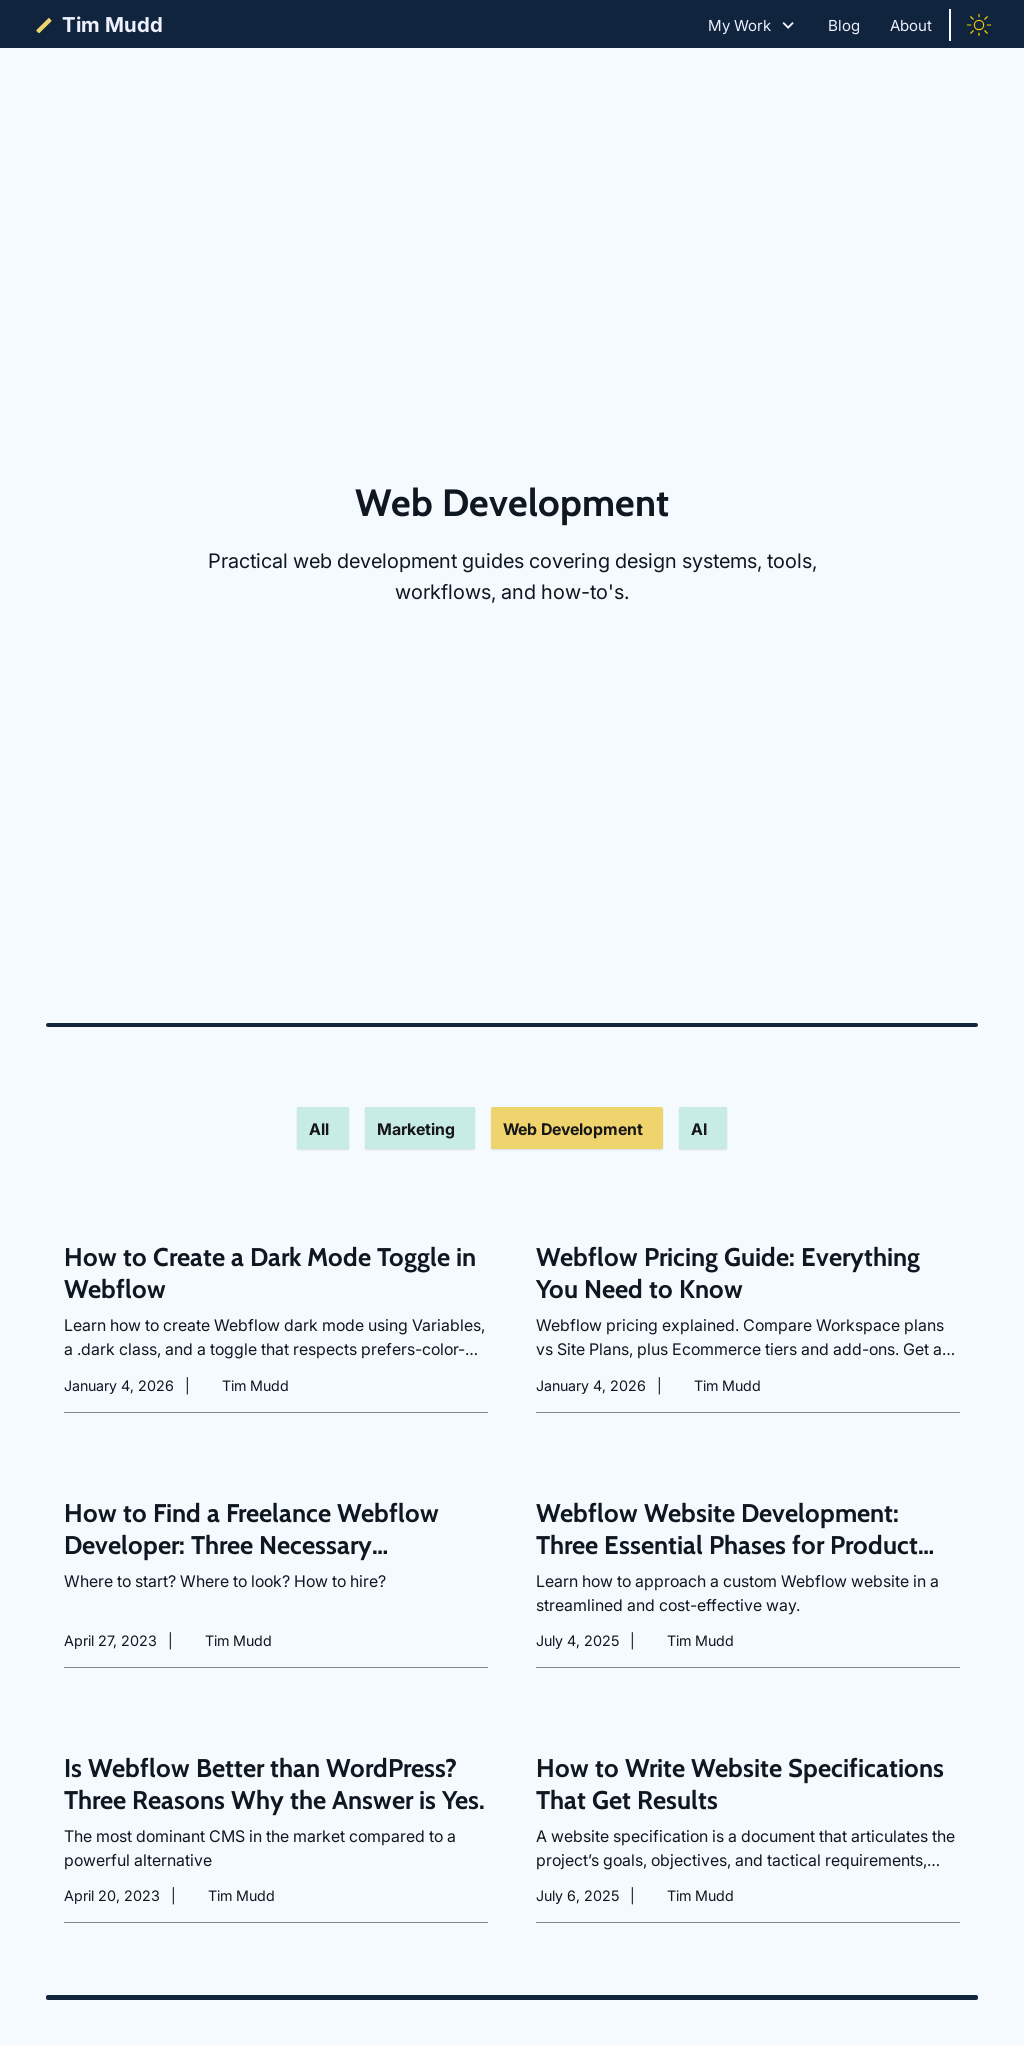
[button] (752, 25)
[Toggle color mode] (979, 25)
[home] (97, 25)
